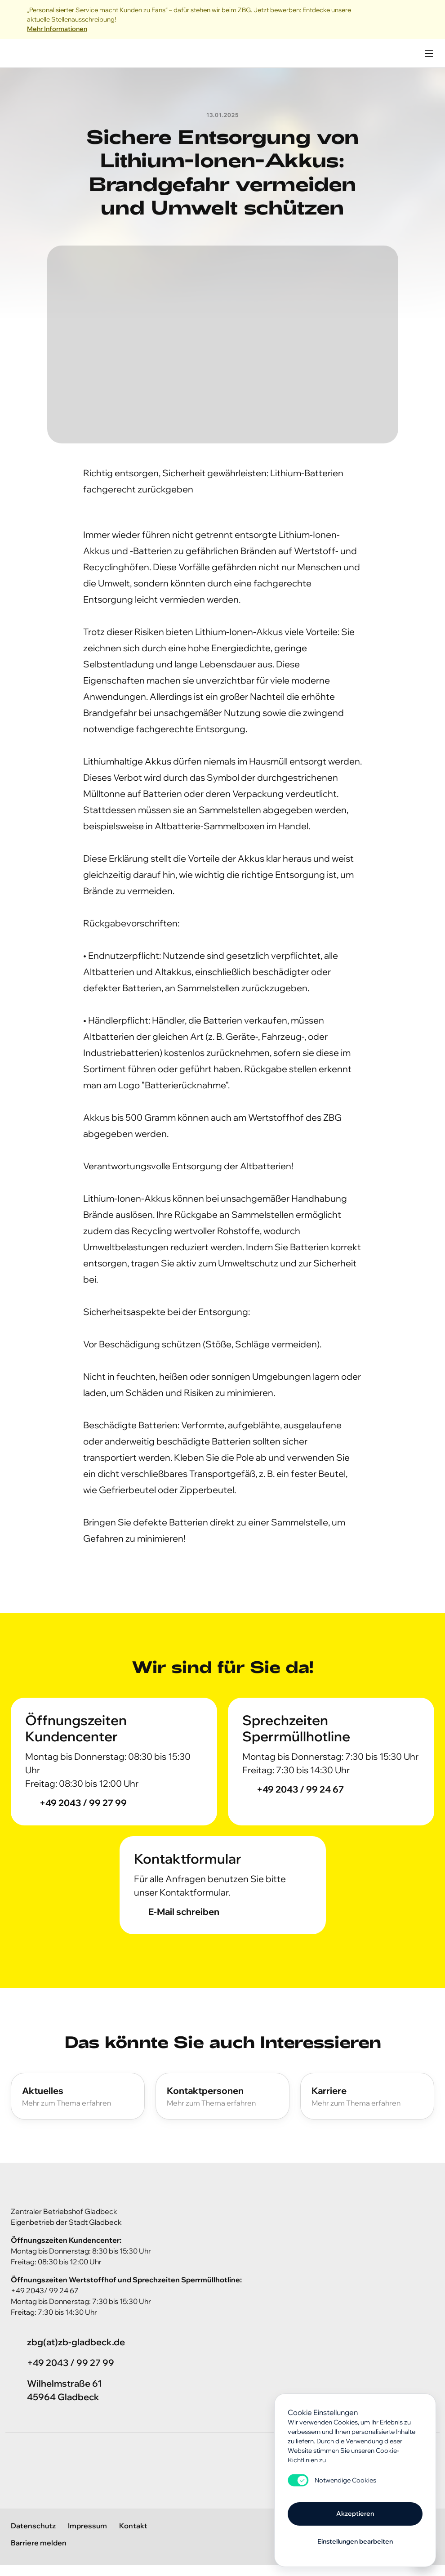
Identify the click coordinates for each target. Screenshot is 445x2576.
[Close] (429, 20)
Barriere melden (39, 2542)
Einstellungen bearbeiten (355, 2541)
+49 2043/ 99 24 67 (45, 2290)
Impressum (87, 2525)
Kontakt (133, 2525)
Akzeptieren (355, 2513)
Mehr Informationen (57, 29)
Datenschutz (33, 2525)
